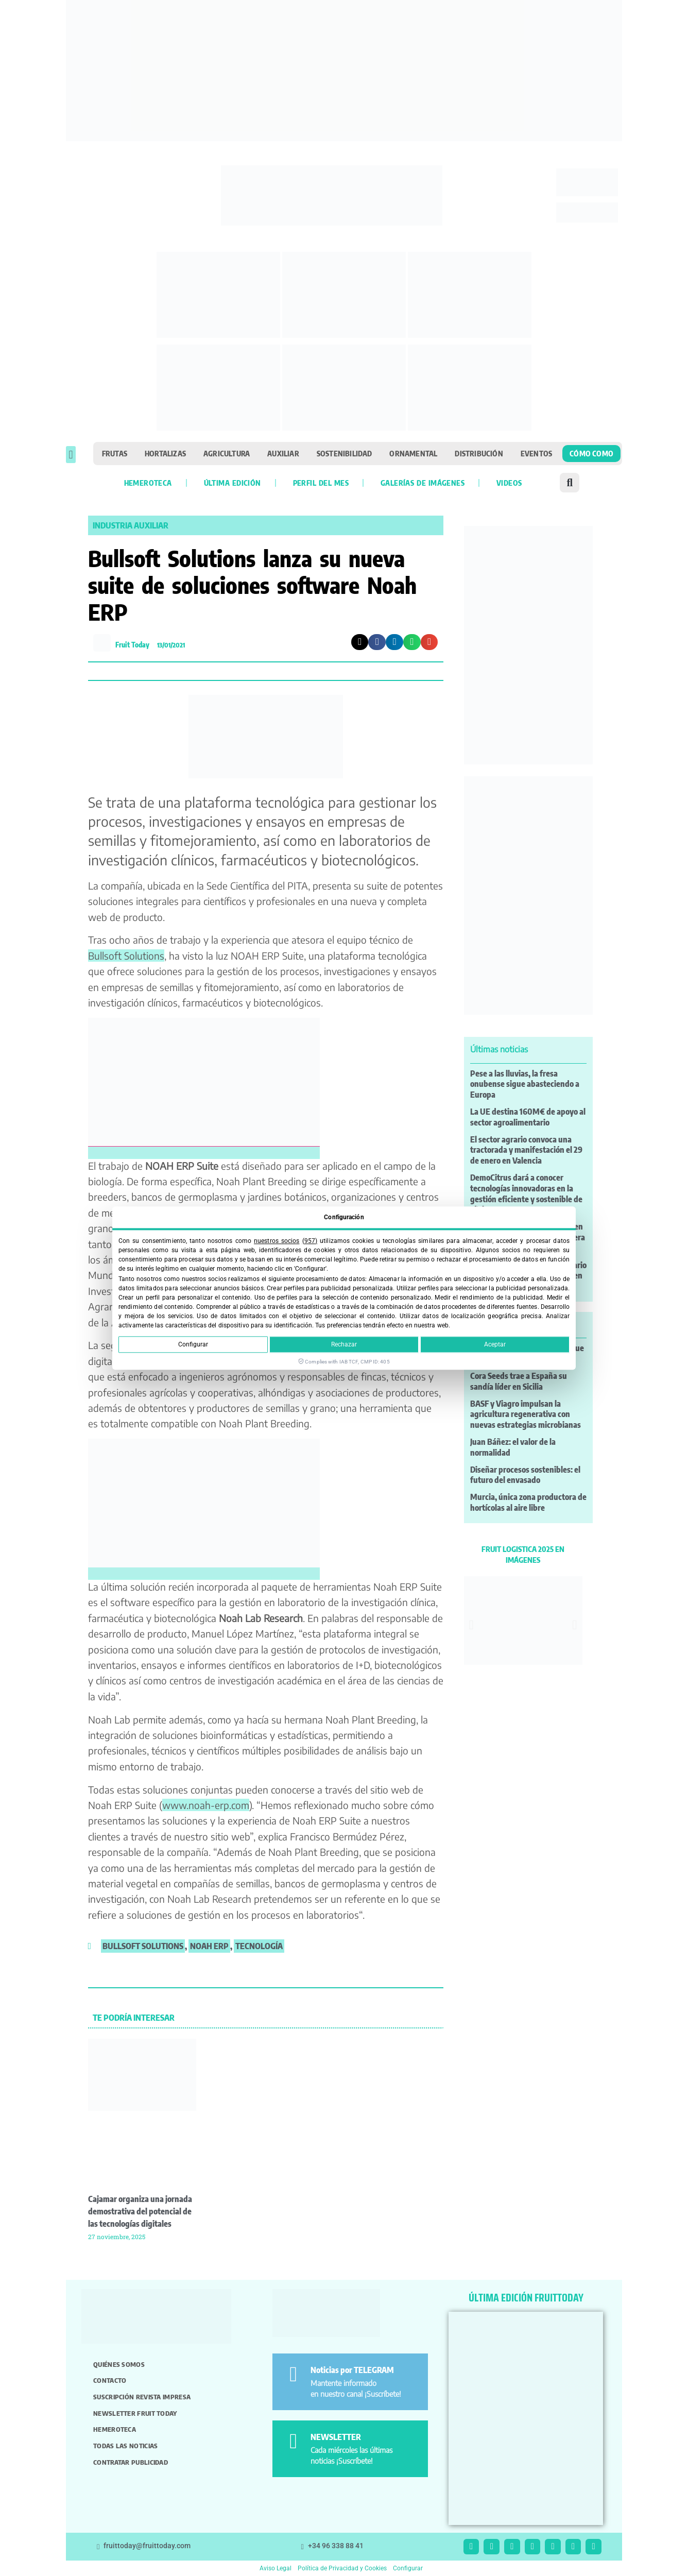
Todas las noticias (125, 2446)
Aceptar (495, 1344)
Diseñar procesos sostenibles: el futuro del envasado (525, 1475)
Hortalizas (165, 453)
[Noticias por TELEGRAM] (293, 2374)
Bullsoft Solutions (126, 955)
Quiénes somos (119, 2364)
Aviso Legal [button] (275, 2568)
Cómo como (591, 453)
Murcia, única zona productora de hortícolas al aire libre (528, 1502)
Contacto (109, 2380)
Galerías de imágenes (423, 482)
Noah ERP (209, 1946)
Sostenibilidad (344, 453)
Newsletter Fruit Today (135, 2413)
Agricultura (226, 453)
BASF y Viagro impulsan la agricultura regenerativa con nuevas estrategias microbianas (525, 1414)
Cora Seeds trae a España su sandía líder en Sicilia (518, 1381)
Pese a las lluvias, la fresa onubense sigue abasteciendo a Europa (524, 1084)
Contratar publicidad (130, 2462)
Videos (509, 482)
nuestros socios (276, 1240)
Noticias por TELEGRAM (352, 2370)
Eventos (536, 453)
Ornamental (413, 453)
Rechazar (344, 1344)
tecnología (259, 1946)
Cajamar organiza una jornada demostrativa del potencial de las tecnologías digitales (140, 2211)
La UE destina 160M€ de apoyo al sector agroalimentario (528, 1117)
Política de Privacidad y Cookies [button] (342, 2568)
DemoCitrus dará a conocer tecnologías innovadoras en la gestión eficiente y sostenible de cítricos (526, 1193)
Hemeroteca (148, 482)
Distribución (479, 453)
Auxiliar (283, 453)
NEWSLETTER (336, 2437)
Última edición (232, 482)
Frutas (114, 453)
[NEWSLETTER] (293, 2441)
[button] (71, 454)
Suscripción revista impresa (142, 2397)
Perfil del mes (321, 482)
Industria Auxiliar (130, 525)
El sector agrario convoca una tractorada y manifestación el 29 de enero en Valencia (526, 1150)
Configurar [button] (408, 2568)
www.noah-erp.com (205, 1805)
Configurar (193, 1344)
